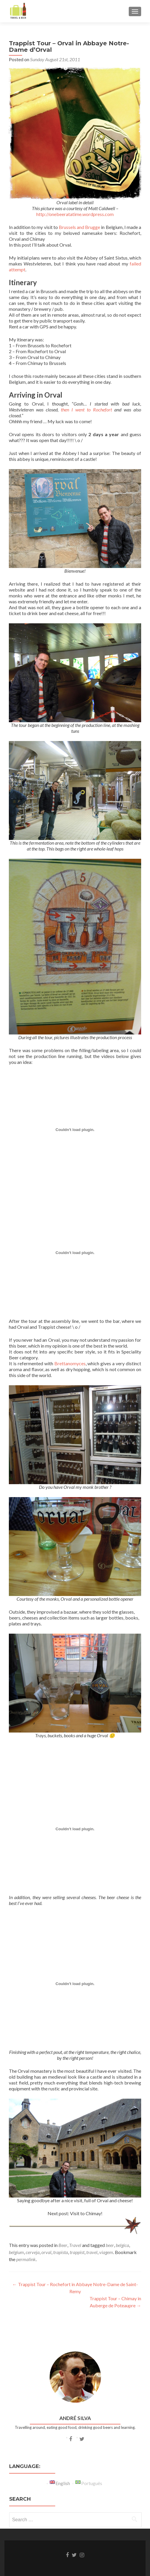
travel (91, 2252)
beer (110, 2245)
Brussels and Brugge (79, 227)
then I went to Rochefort (86, 409)
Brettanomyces (70, 1363)
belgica (122, 2245)
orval (46, 2252)
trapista (60, 2252)
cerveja (33, 2252)
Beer (62, 2245)
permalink (26, 2259)
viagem (106, 2252)
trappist (77, 2252)
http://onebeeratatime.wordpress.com (75, 214)
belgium (16, 2252)
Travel (75, 2245)
